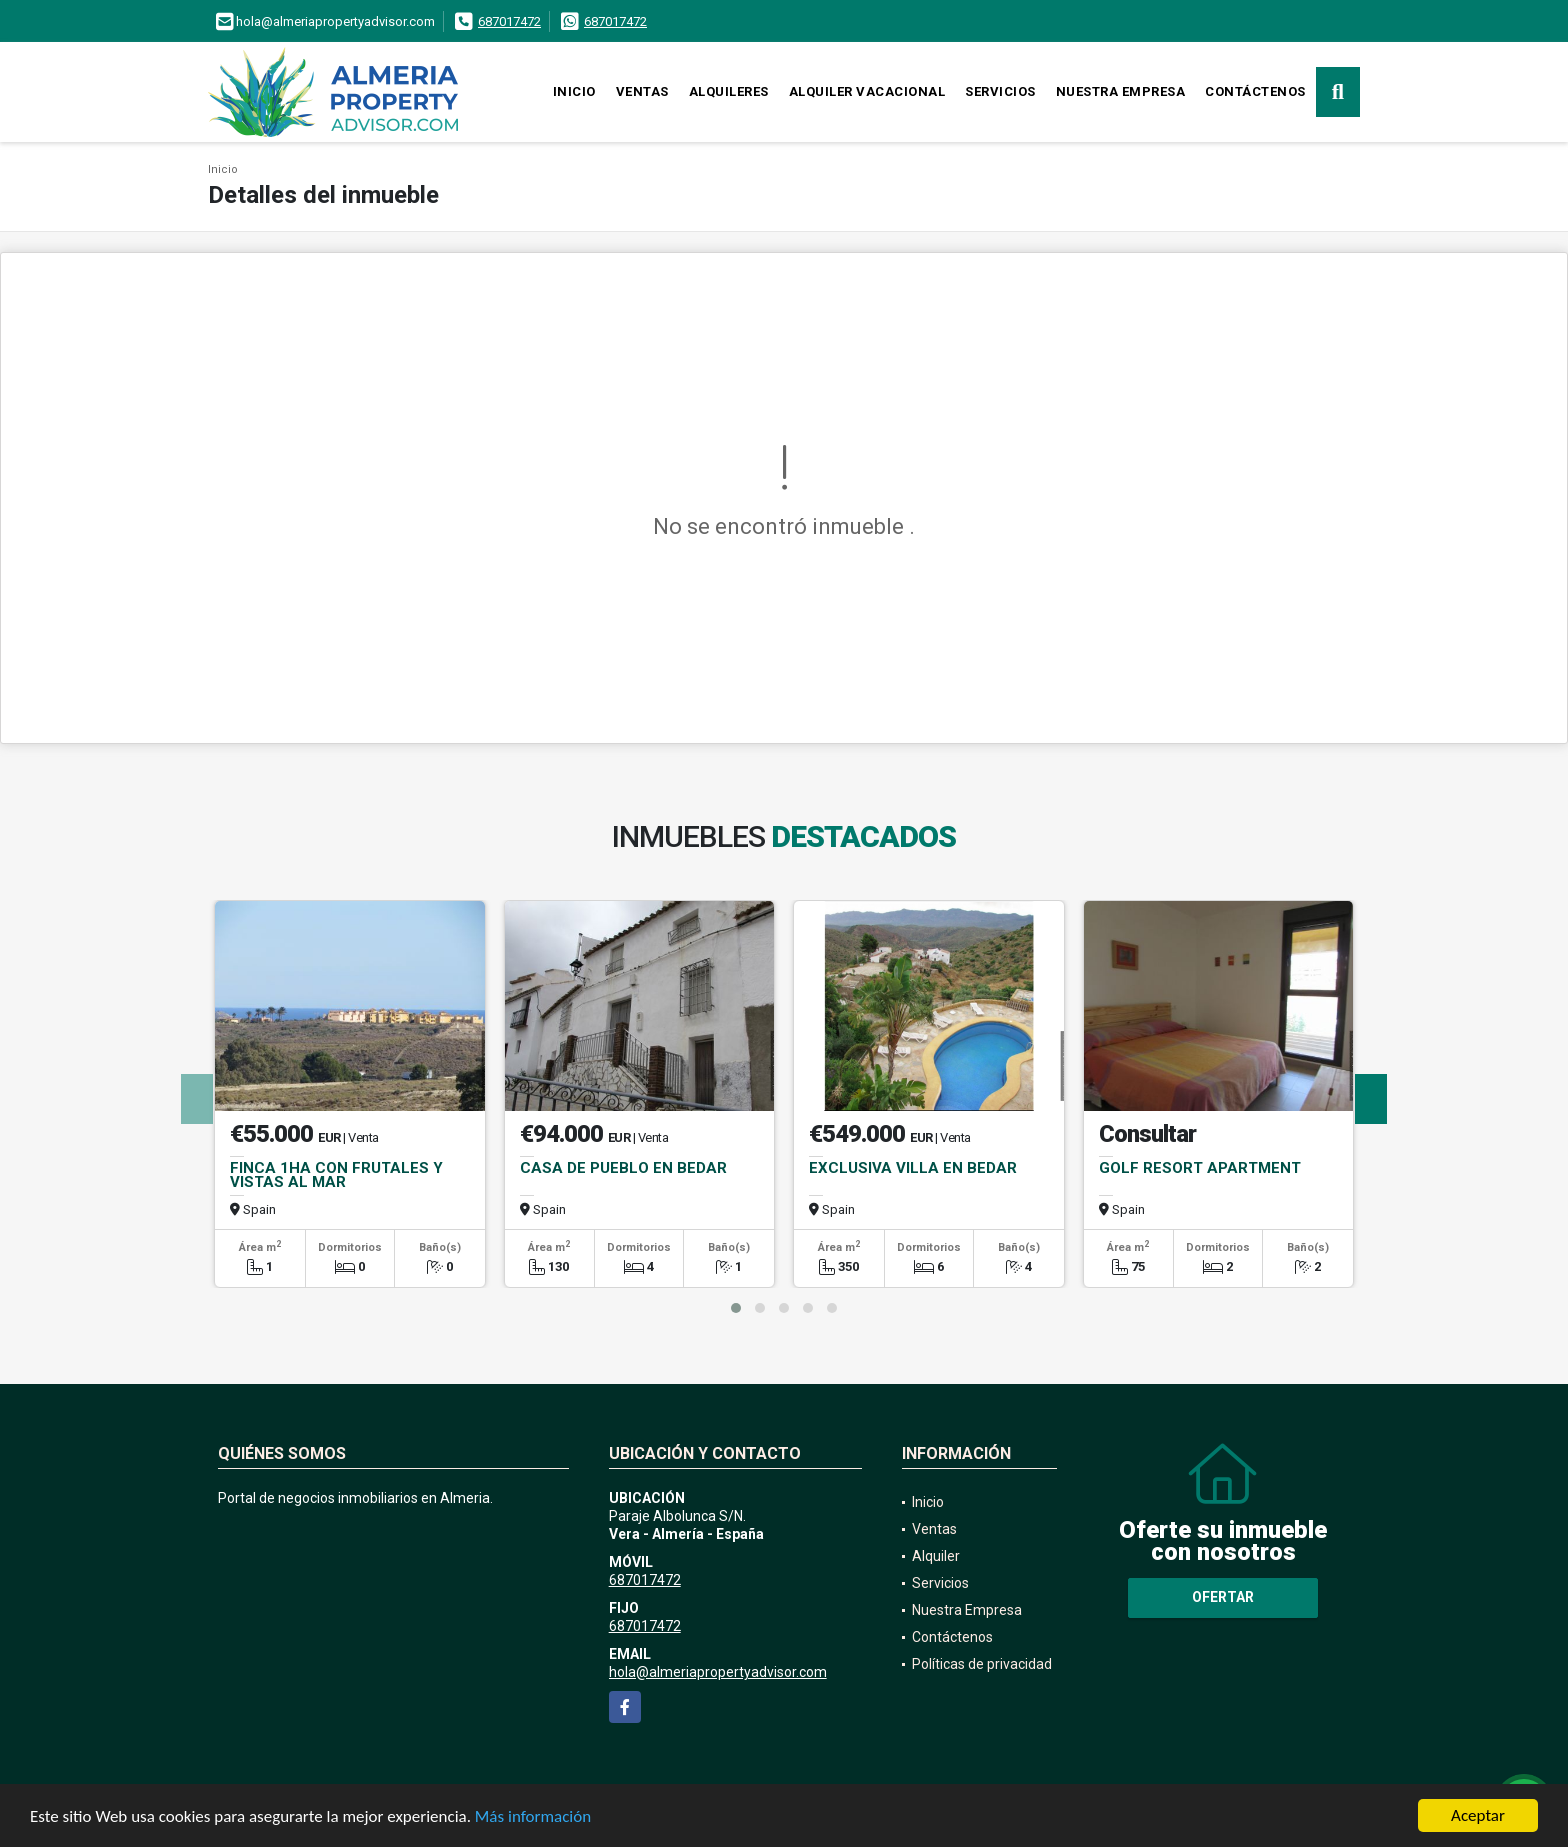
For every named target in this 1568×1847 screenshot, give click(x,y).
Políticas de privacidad (982, 1664)
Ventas (642, 91)
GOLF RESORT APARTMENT (1200, 1168)
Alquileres (729, 91)
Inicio (574, 91)
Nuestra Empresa (1121, 91)
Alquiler (936, 1556)
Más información (533, 1817)
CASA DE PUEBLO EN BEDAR (623, 1168)
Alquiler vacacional (867, 91)
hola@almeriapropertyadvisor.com (718, 1672)
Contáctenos (1255, 91)
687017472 (509, 21)
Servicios (1000, 91)
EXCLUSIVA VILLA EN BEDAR (913, 1168)
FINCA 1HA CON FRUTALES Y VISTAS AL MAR (336, 1175)
